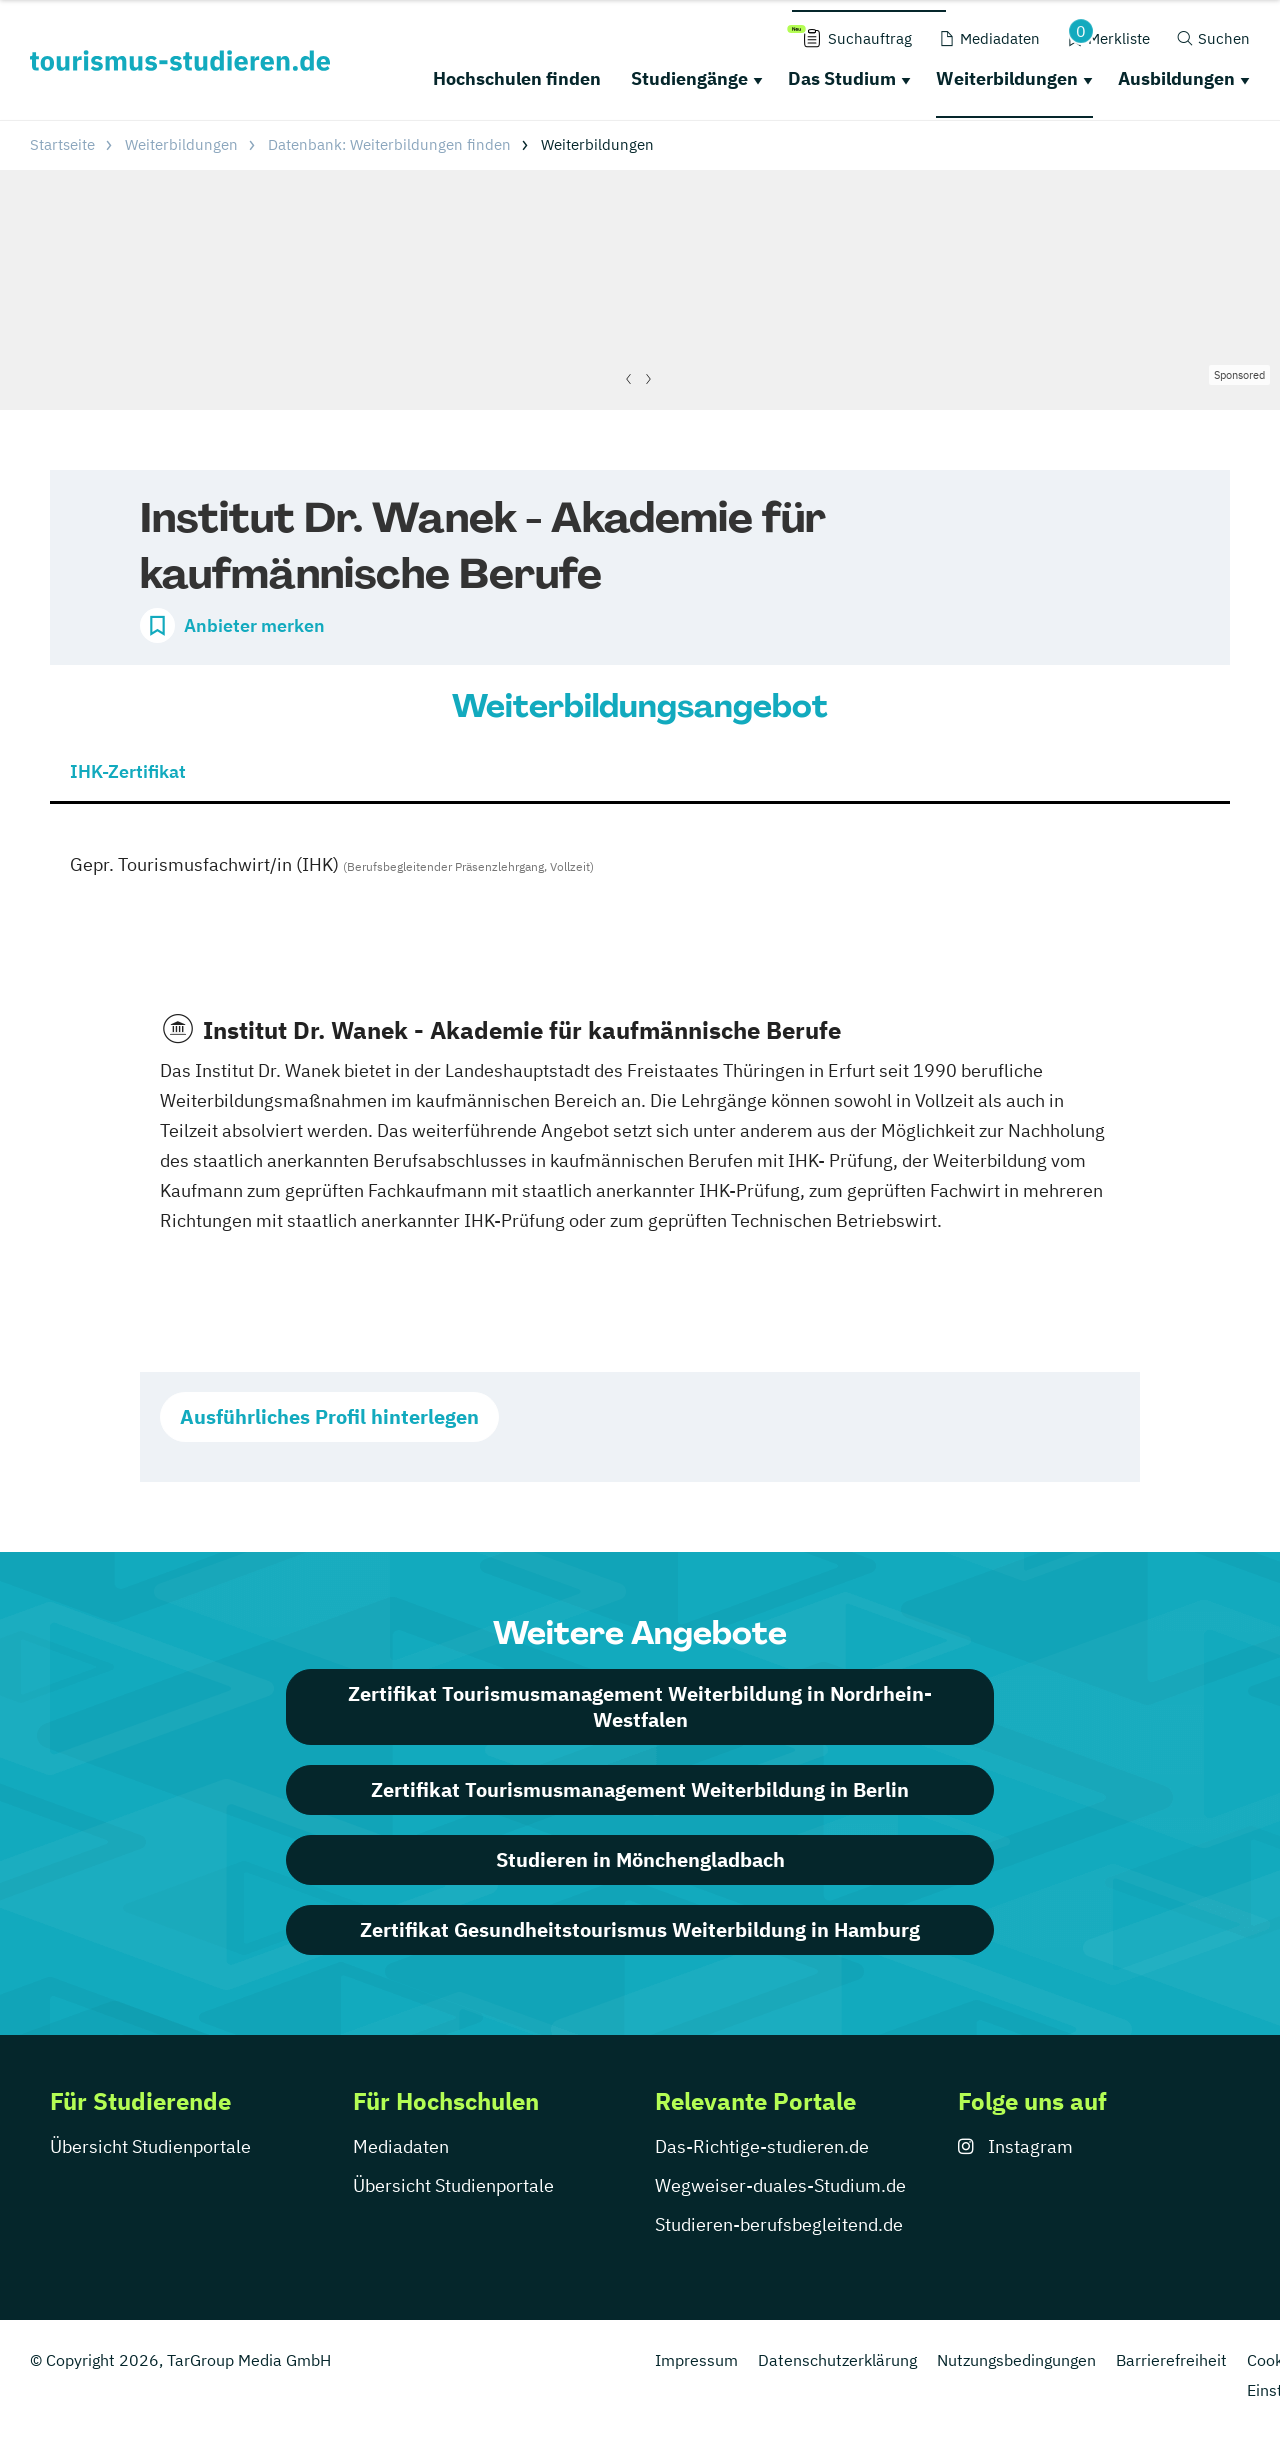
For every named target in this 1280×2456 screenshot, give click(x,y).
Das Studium (842, 78)
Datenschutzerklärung (837, 2360)
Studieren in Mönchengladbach (640, 1859)
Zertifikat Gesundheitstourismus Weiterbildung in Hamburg (640, 1929)
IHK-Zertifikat (128, 771)
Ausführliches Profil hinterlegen (329, 1416)
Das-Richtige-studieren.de (762, 2146)
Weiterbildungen (1007, 78)
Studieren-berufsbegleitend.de (779, 2224)
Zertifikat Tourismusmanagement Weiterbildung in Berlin (640, 1789)
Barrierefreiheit (1171, 2360)
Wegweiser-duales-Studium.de (780, 2185)
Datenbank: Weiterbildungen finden (389, 144)
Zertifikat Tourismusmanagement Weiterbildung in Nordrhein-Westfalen (640, 1706)
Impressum (696, 2360)
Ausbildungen (1176, 78)
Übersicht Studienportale (150, 2146)
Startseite (62, 144)
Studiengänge (689, 78)
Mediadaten (401, 2146)
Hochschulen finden (517, 78)
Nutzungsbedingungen (1016, 2360)
